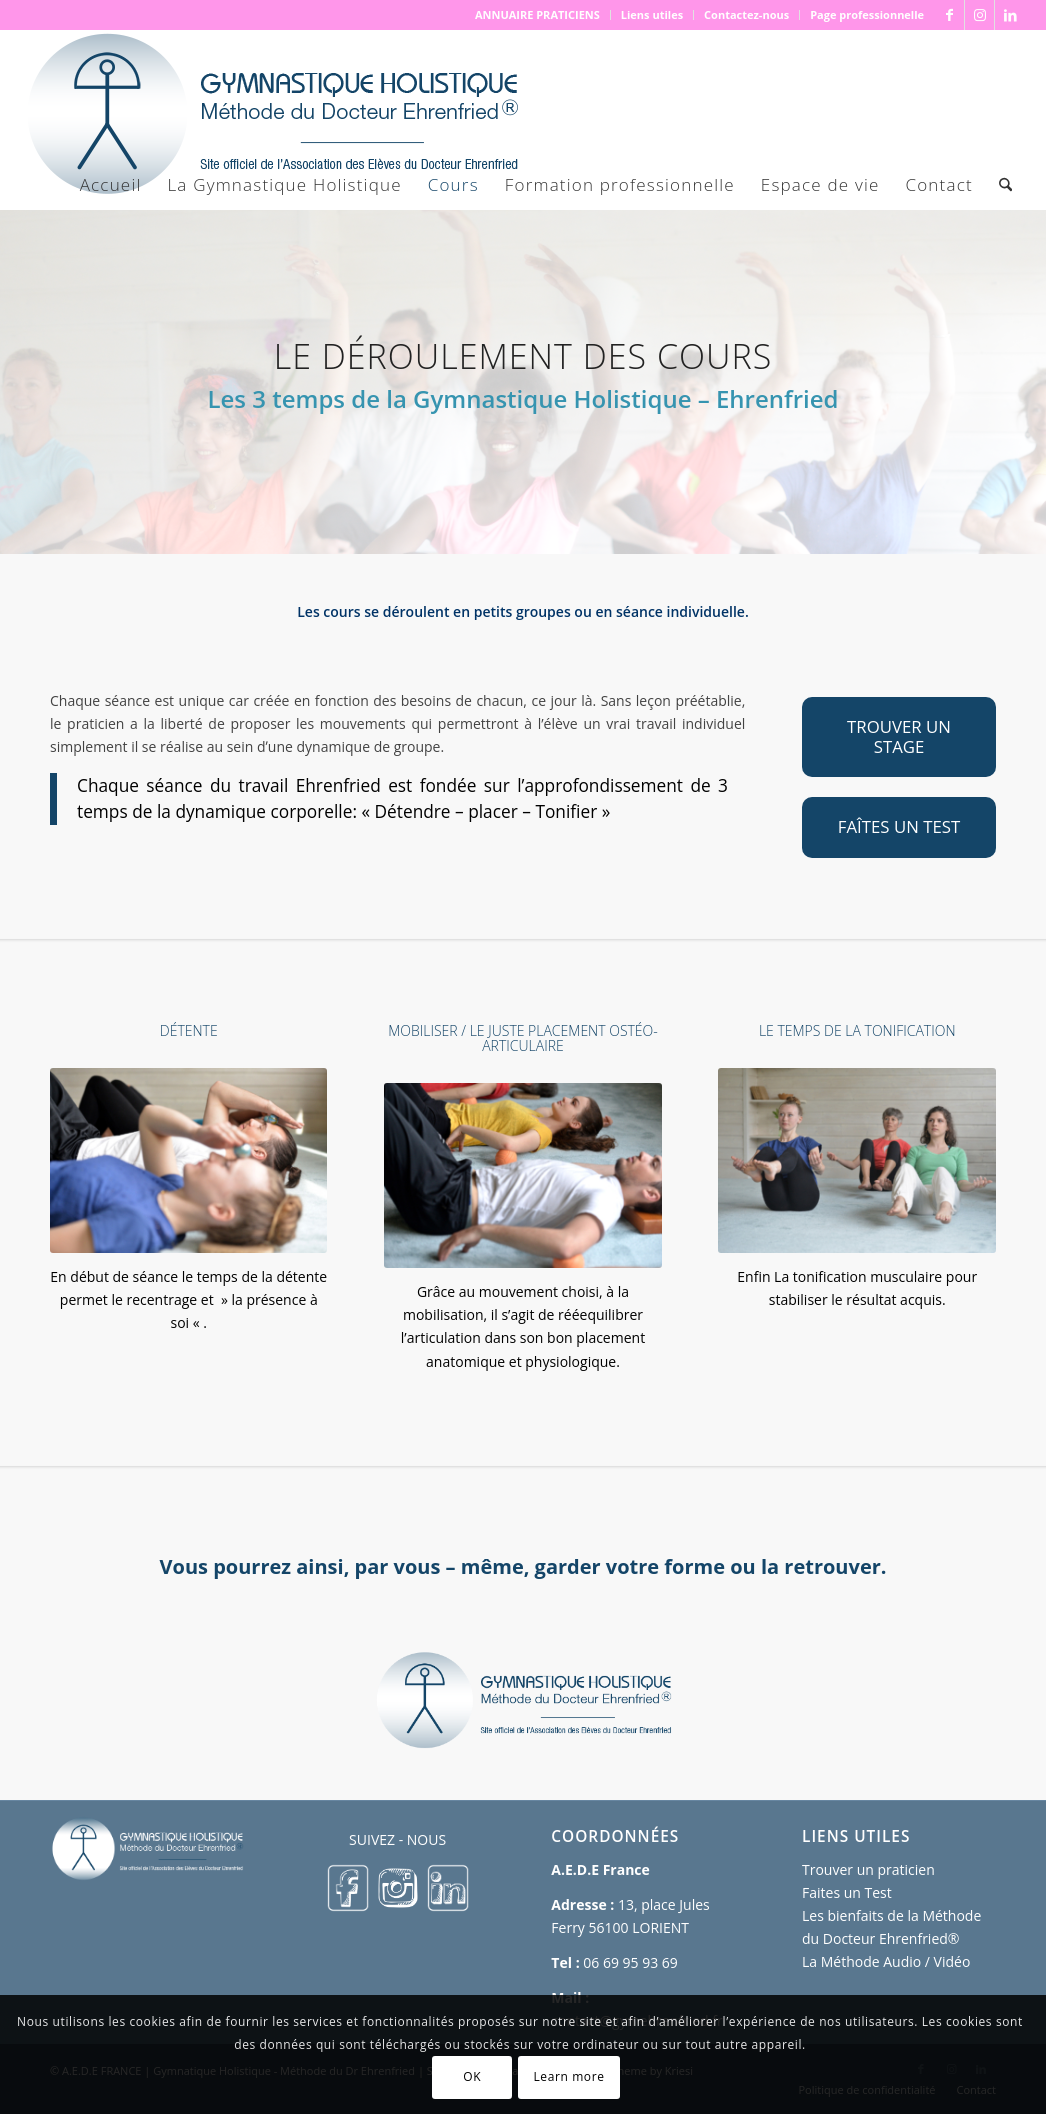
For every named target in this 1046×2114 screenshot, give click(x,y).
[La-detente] (188, 1160)
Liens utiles (652, 14)
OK (472, 2076)
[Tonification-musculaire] (856, 1160)
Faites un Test (847, 1892)
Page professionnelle (867, 14)
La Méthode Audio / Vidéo (886, 1961)
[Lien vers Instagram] (979, 15)
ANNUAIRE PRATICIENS (537, 14)
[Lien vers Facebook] (949, 15)
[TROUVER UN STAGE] (899, 737)
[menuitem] (538, 15)
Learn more (568, 2076)
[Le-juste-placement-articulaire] (522, 1175)
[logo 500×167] (271, 120)
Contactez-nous (746, 14)
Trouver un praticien (868, 1869)
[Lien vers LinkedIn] (1010, 15)
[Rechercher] (1005, 185)
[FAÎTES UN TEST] (899, 827)
